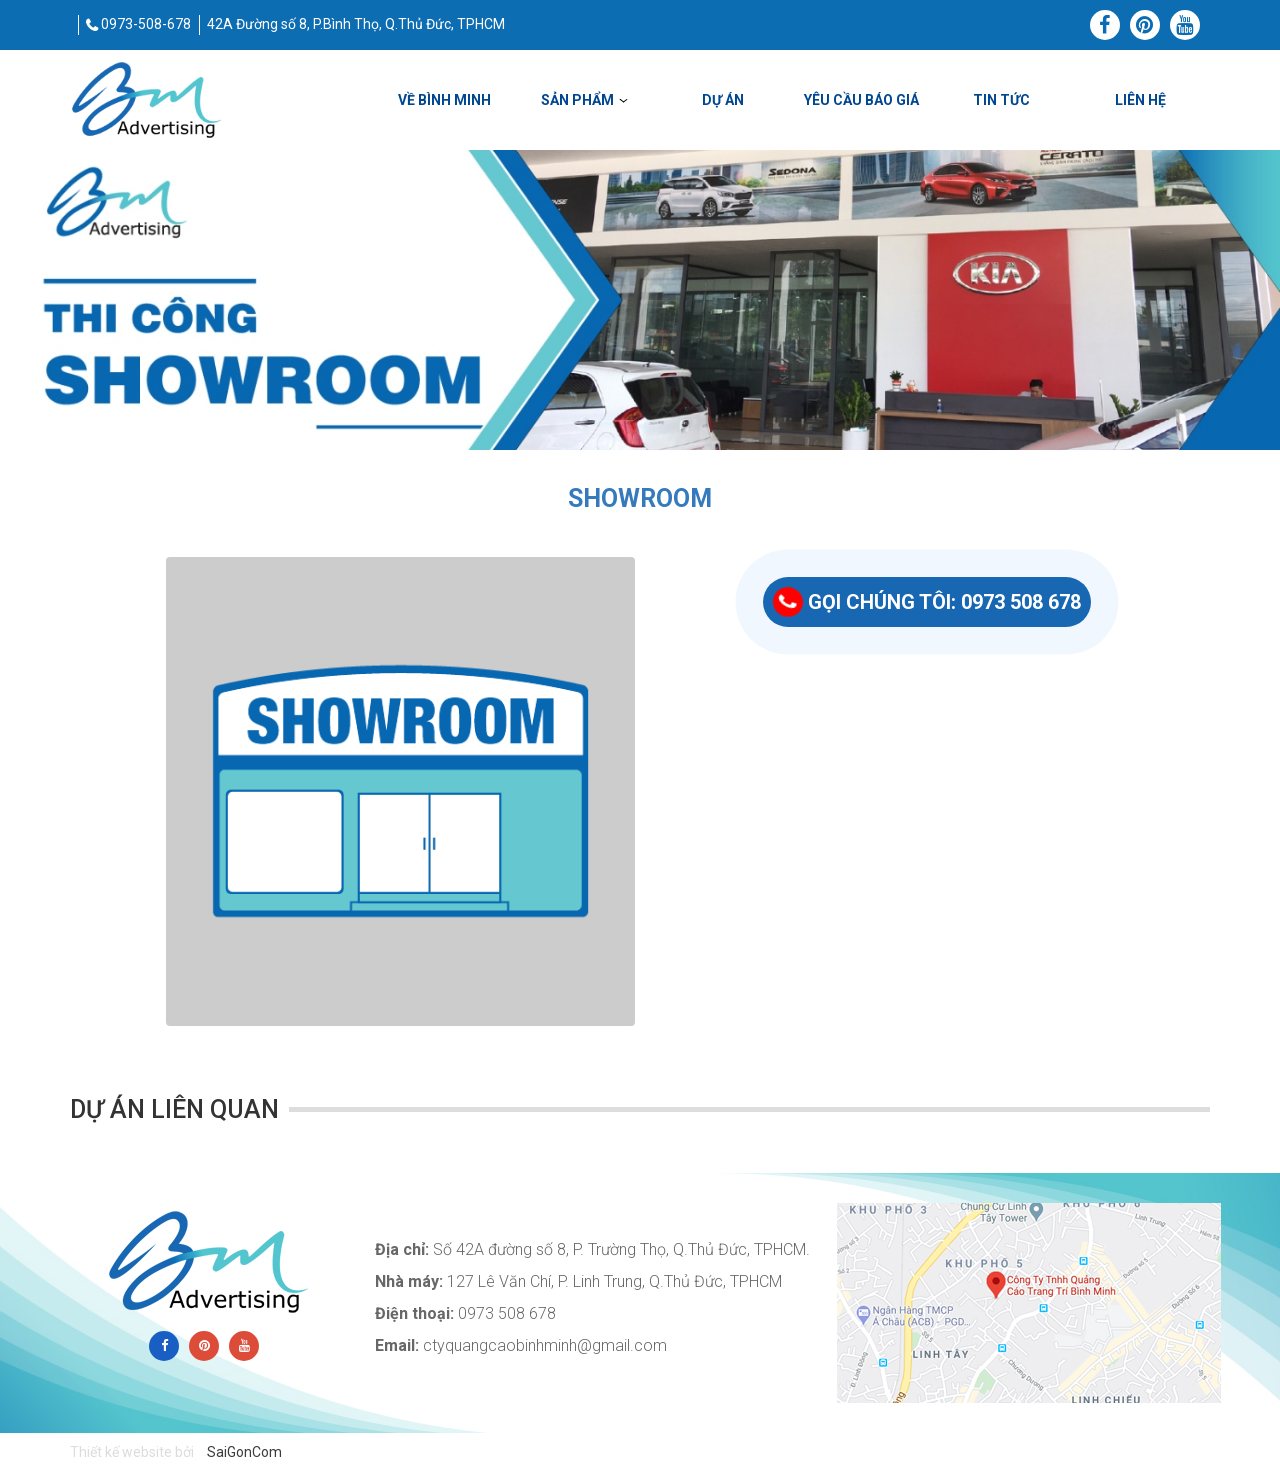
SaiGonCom (244, 1452)
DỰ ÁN (723, 100)
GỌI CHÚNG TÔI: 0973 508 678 (927, 602)
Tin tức (1001, 100)
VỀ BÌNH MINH (444, 100)
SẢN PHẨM (577, 100)
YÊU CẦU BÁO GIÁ (861, 100)
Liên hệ (1140, 100)
